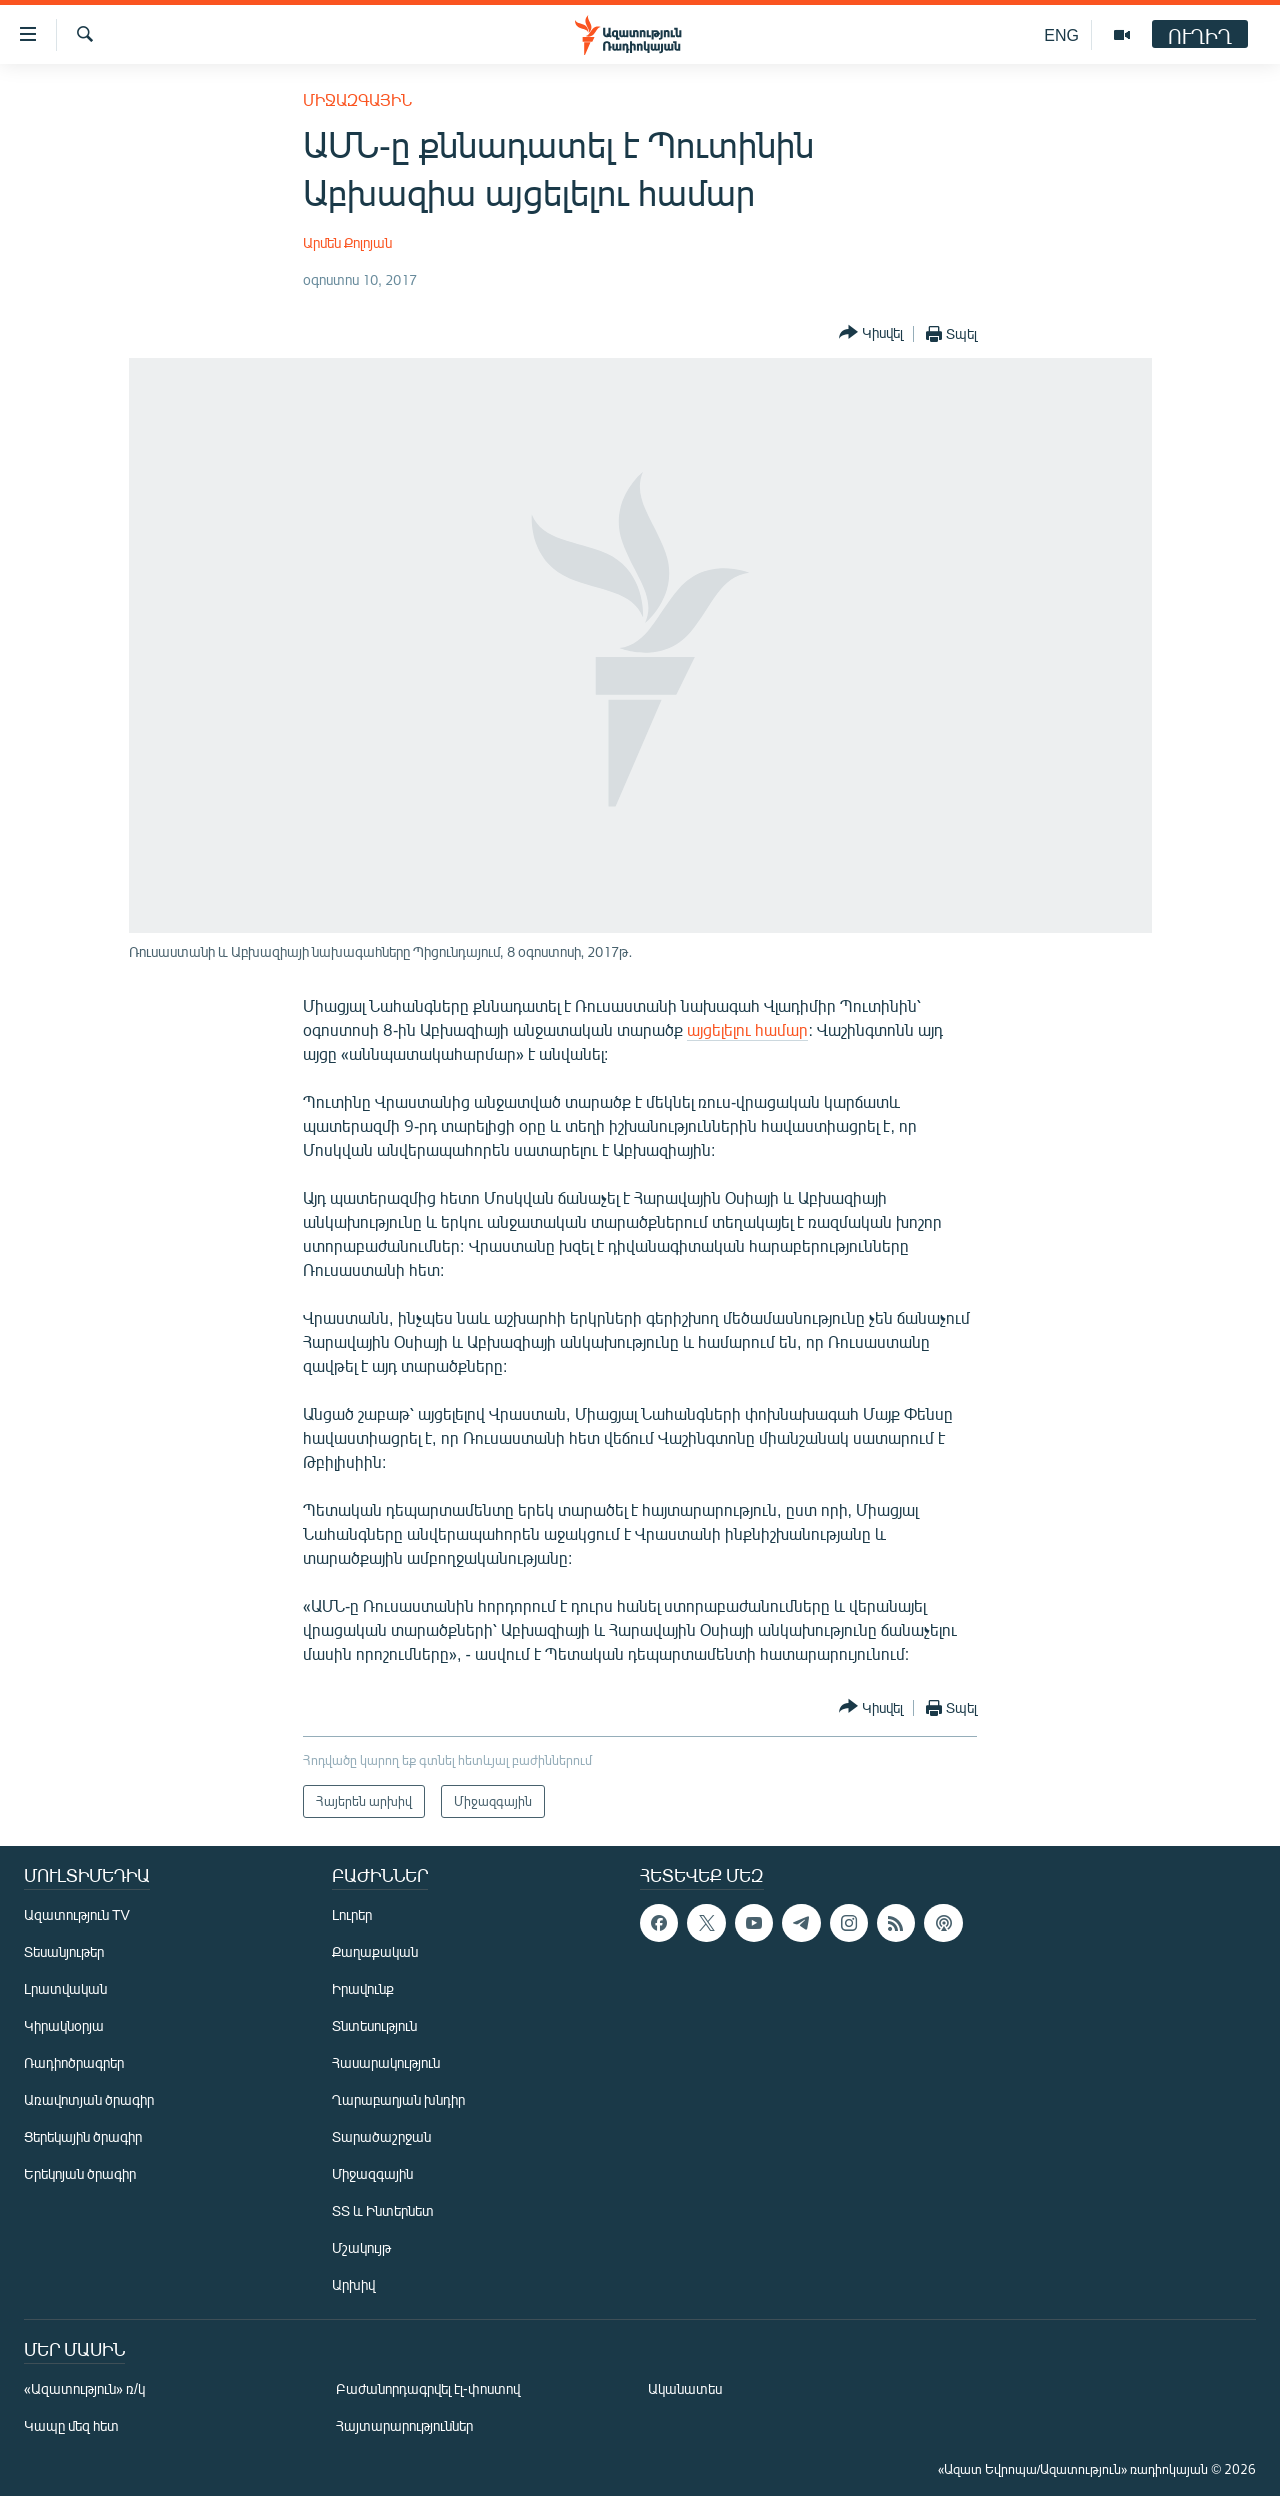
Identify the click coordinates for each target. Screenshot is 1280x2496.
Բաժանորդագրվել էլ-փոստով (428, 2388)
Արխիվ (353, 2284)
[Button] (871, 333)
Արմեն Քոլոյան (347, 242)
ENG (1061, 34)
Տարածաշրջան (381, 2136)
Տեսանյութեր (64, 1951)
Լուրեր (352, 1914)
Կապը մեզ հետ (71, 2425)
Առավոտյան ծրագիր (89, 2099)
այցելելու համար (747, 1029)
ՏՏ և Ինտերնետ (383, 2210)
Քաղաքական (375, 1951)
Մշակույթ (361, 2247)
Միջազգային (357, 99)
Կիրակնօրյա (64, 2025)
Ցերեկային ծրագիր (83, 2136)
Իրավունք (363, 1988)
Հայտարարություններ (404, 2425)
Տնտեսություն (374, 2025)
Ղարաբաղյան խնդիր (398, 2099)
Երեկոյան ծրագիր (80, 2173)
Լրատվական (65, 1988)
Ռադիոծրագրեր (74, 2062)
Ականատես (685, 2388)
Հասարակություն (386, 2062)
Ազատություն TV (77, 1914)
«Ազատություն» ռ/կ (84, 2388)
